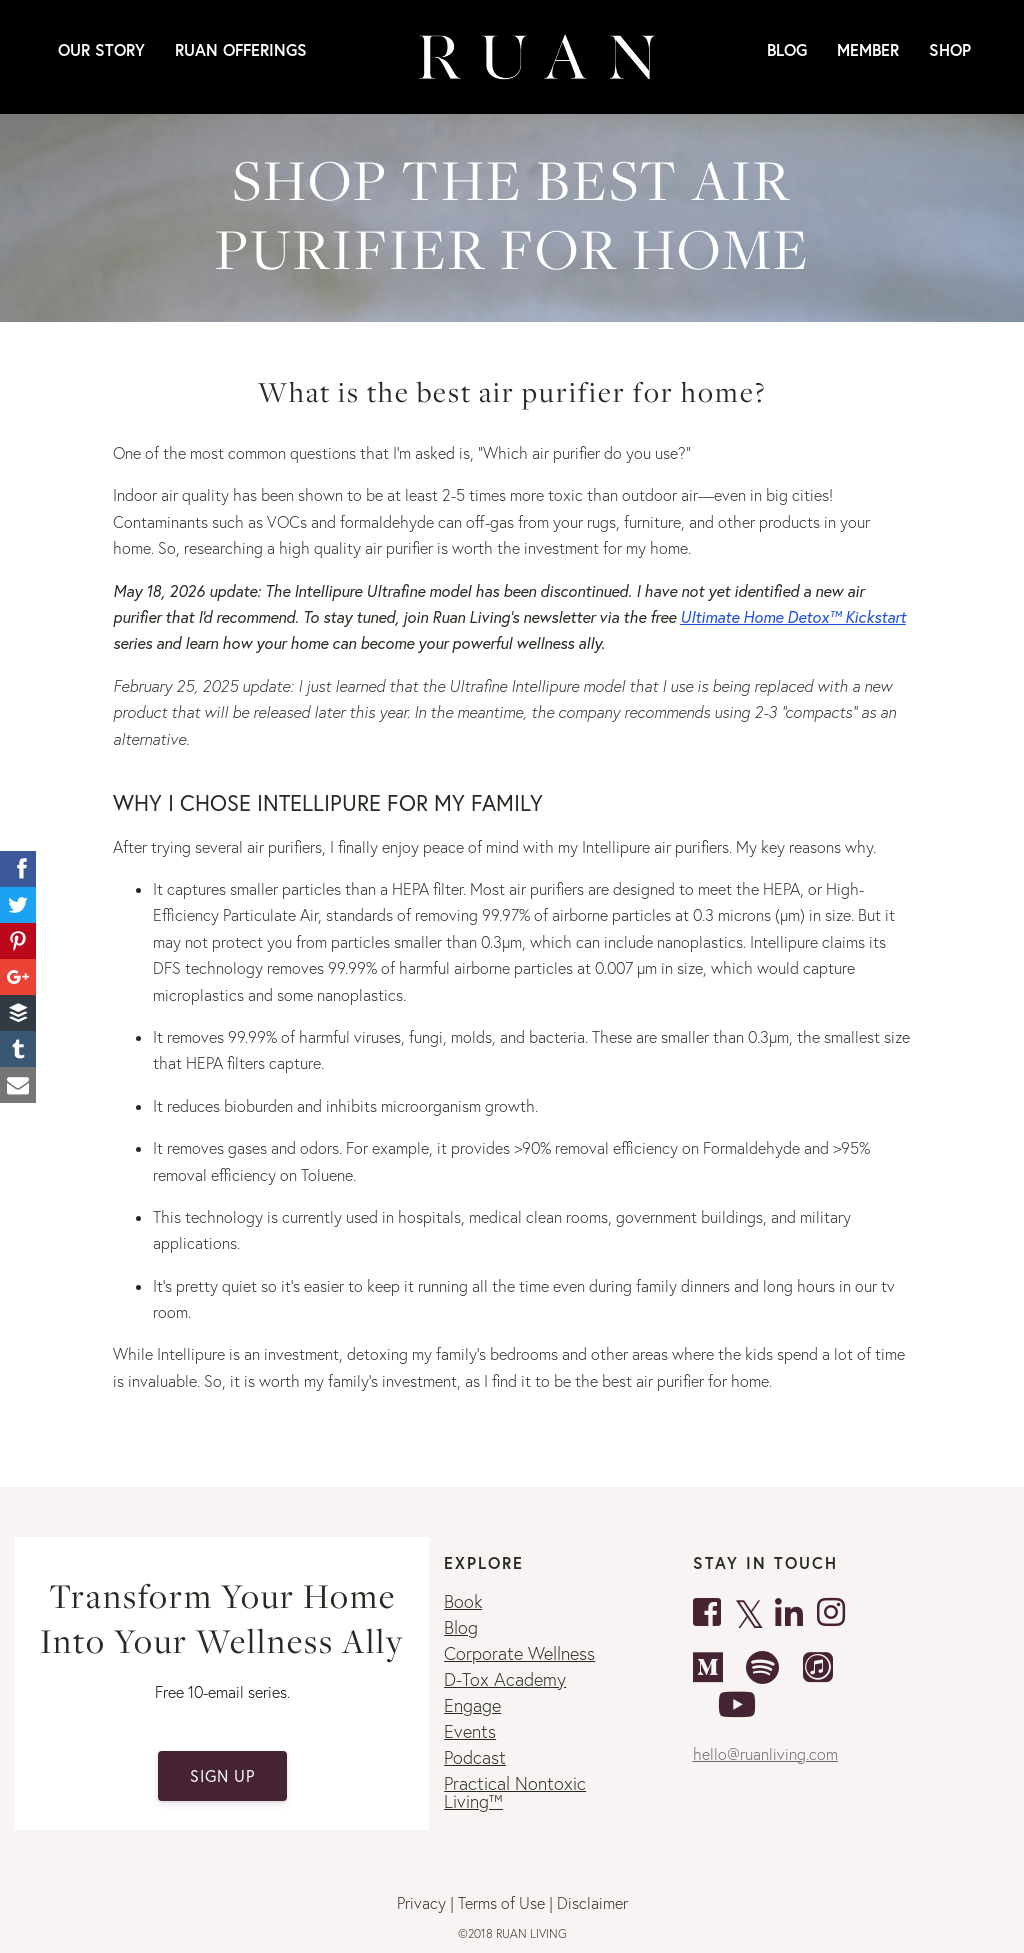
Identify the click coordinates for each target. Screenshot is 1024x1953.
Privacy (421, 1903)
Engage (472, 1705)
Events (470, 1731)
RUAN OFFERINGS (241, 49)
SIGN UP (222, 1775)
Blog (787, 49)
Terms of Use (501, 1903)
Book (463, 1601)
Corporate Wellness (519, 1653)
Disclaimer (592, 1903)
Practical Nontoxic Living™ (515, 1792)
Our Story (101, 49)
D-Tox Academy (505, 1679)
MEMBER (868, 49)
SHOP (950, 49)
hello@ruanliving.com (765, 1754)
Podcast (475, 1757)
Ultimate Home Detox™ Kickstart (793, 616)
